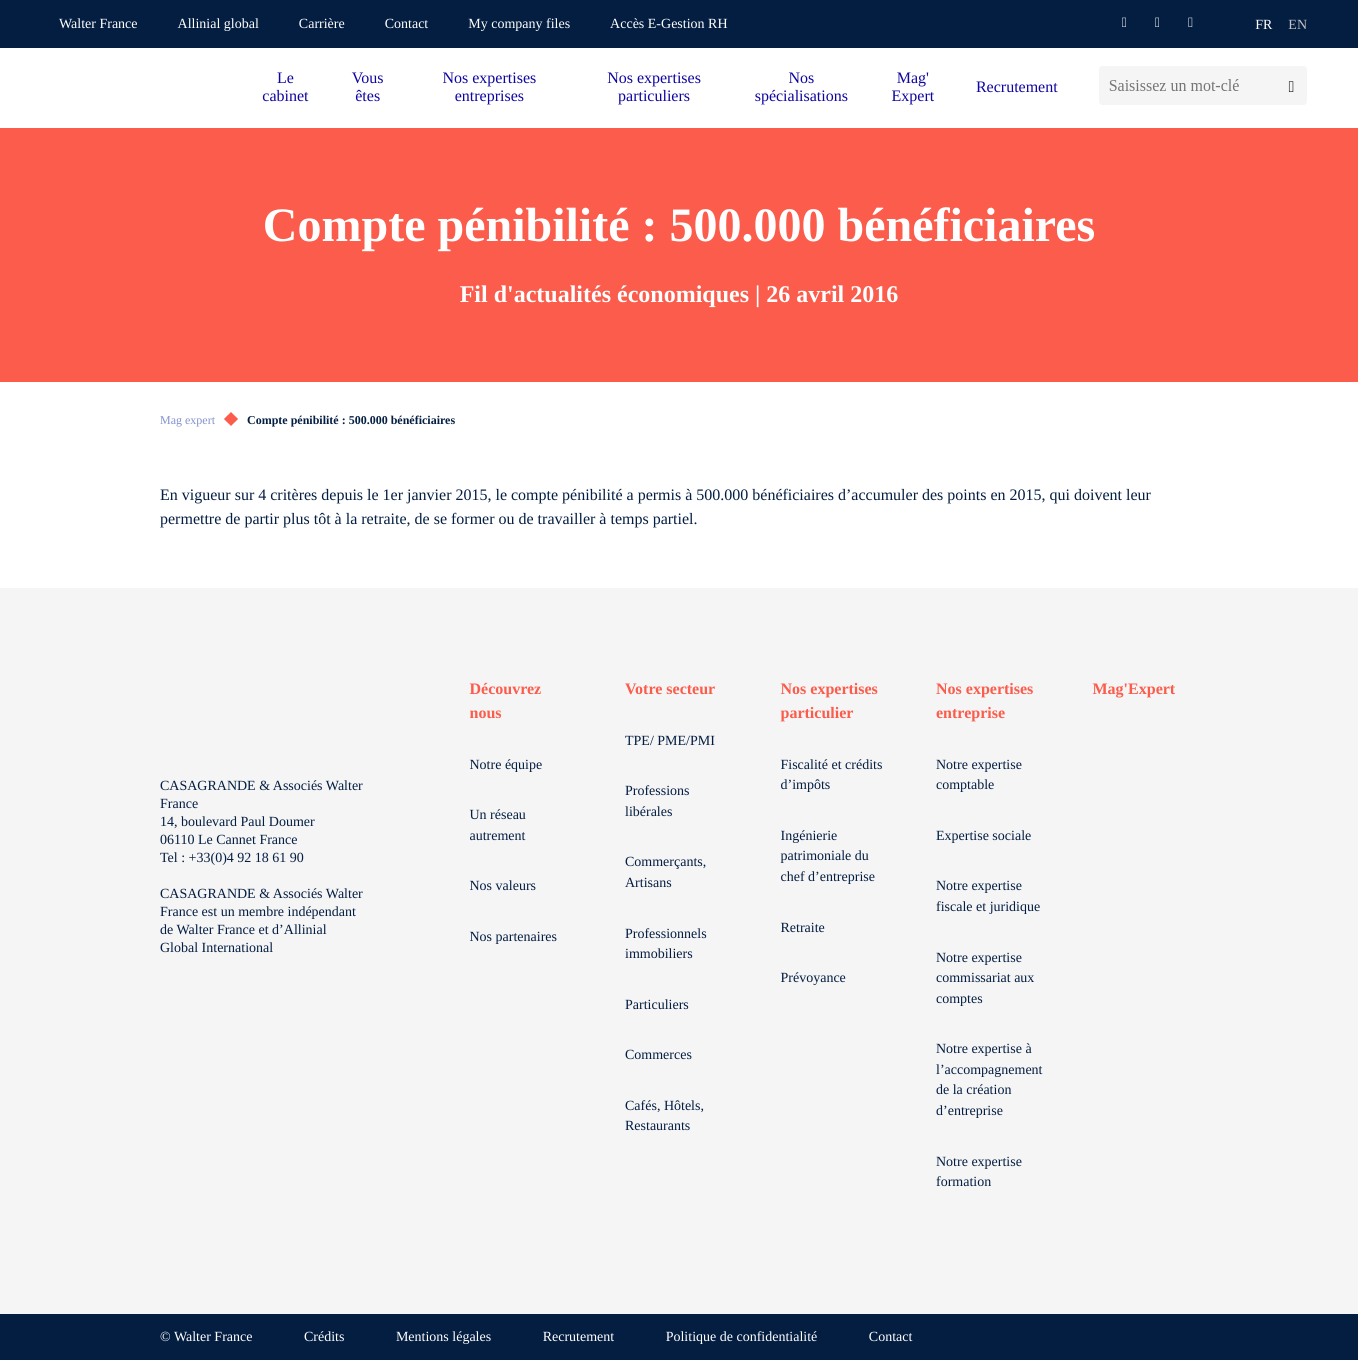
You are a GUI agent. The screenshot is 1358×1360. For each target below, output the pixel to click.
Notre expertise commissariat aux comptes (985, 979)
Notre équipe (506, 765)
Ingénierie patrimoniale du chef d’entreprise (828, 857)
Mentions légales (443, 1337)
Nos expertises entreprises (489, 87)
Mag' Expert (913, 87)
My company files (519, 24)
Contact (407, 24)
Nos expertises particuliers (654, 87)
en (1297, 25)
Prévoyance (813, 978)
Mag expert (187, 420)
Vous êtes (368, 87)
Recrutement (1017, 87)
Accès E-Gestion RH (668, 24)
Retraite (803, 928)
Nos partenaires (513, 937)
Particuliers (657, 1005)
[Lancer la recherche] (1291, 85)
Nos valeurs (503, 886)
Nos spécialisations (801, 87)
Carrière (322, 24)
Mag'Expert (1134, 689)
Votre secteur (670, 689)
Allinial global (218, 24)
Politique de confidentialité (742, 1337)
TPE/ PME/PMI (670, 741)
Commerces (658, 1055)
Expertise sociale (983, 836)
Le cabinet (285, 87)
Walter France (98, 24)
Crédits (324, 1337)
